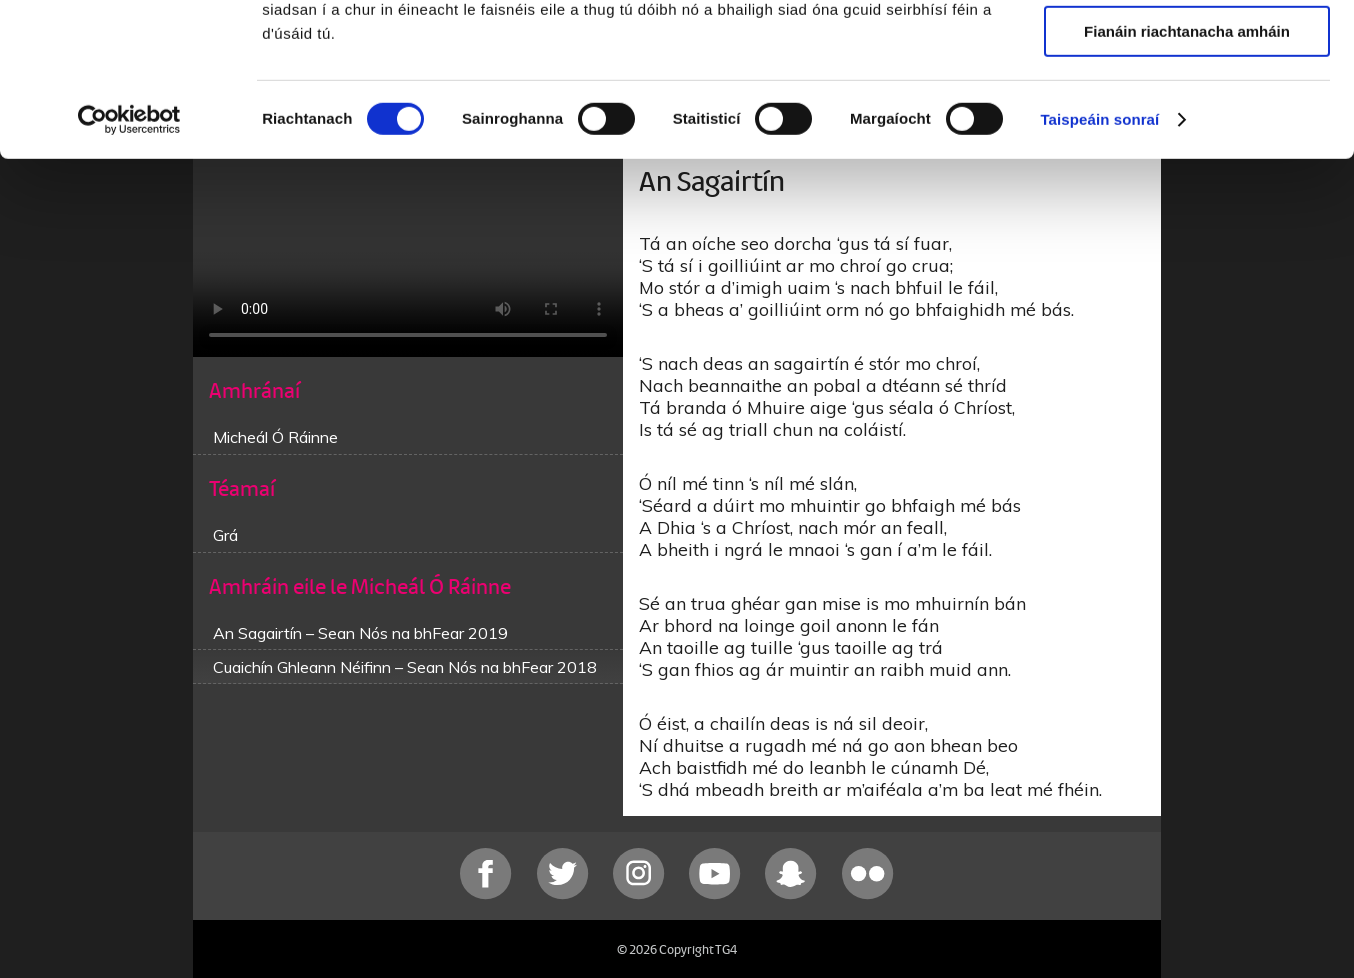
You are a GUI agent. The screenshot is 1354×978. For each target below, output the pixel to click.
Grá (225, 535)
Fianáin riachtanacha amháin (1187, 166)
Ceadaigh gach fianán (1186, 49)
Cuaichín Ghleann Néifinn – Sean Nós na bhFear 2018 (405, 667)
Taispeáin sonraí (1099, 254)
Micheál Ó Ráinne (275, 437)
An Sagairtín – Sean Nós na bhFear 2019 (360, 633)
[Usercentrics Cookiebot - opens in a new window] (129, 255)
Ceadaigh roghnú (1186, 108)
